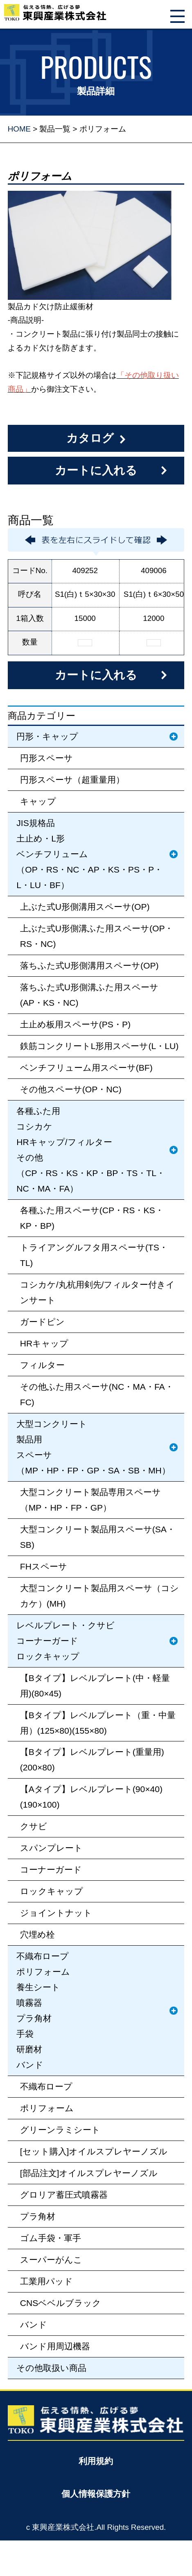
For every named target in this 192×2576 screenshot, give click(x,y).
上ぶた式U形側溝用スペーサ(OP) (85, 906)
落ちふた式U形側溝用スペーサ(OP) (89, 965)
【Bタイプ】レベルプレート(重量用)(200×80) (92, 1759)
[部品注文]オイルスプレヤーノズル (89, 2173)
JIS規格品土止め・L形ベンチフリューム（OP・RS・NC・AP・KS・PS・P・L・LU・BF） (89, 854)
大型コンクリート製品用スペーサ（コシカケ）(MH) (99, 1595)
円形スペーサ (46, 758)
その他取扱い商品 (51, 2368)
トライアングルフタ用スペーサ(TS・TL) (94, 1255)
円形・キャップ (47, 736)
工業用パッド (46, 2281)
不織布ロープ (46, 2086)
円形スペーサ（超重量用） (72, 779)
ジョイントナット (56, 1912)
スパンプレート (51, 1848)
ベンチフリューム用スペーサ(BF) (86, 1067)
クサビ (33, 1826)
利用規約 (96, 2461)
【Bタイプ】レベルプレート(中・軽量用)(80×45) (95, 1685)
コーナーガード (51, 1869)
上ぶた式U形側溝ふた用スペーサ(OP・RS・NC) (97, 936)
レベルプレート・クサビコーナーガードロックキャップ (65, 1641)
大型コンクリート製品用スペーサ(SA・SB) (97, 1537)
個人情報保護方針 (95, 2493)
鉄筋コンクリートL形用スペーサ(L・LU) (99, 1046)
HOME (19, 129)
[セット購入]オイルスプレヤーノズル (94, 2151)
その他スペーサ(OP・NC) (71, 1089)
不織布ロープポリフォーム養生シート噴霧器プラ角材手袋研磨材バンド (43, 2010)
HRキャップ (44, 1343)
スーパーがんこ (51, 2259)
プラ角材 (37, 2216)
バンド (33, 2324)
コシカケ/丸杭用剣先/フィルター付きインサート (97, 1292)
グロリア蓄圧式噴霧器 (64, 2194)
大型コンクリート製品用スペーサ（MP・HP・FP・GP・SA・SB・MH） (93, 1447)
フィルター (42, 1365)
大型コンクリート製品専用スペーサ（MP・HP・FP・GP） (90, 1499)
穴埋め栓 (37, 1934)
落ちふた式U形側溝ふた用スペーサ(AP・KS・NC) (89, 994)
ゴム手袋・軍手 (50, 2238)
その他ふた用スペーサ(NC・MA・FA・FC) (97, 1394)
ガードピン (42, 1321)
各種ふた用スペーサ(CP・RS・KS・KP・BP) (92, 1217)
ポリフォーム (47, 2108)
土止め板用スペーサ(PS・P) (75, 1024)
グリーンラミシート (60, 2129)
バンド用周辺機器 (55, 2346)
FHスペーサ (43, 1566)
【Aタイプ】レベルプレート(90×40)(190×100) (91, 1796)
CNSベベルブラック (61, 2303)
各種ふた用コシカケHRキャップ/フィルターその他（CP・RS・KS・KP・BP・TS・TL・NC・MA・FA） (90, 1149)
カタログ (90, 438)
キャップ (38, 801)
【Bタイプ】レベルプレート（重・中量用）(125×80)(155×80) (98, 1722)
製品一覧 (54, 129)
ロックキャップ (51, 1891)
